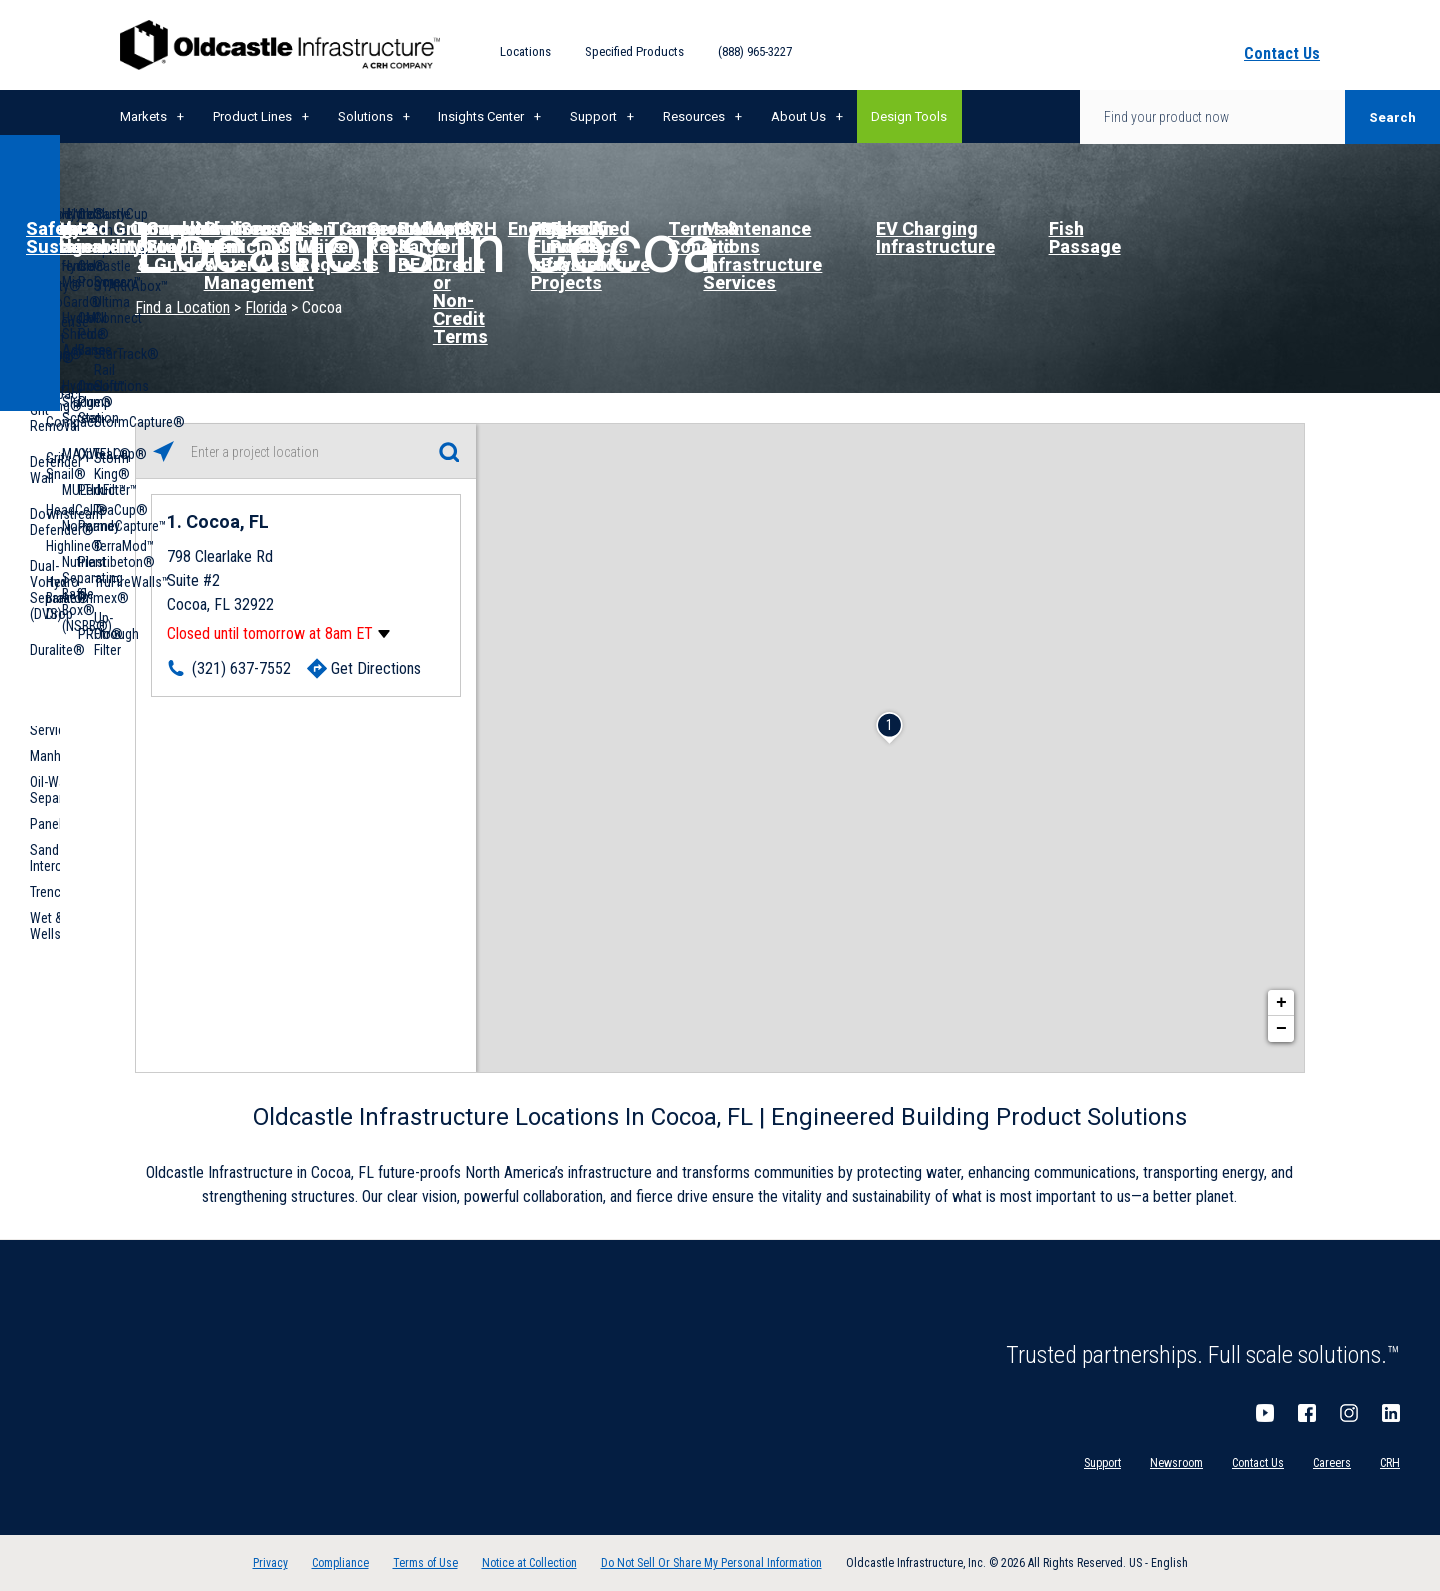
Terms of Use (425, 1563)
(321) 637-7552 (241, 668)
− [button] (1281, 1029)
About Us (798, 116)
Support (593, 116)
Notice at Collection (529, 1563)
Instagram (1349, 1413)
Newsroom (1176, 1463)
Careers (1332, 1463)
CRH (1390, 1463)
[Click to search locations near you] (163, 451)
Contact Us (1258, 1463)
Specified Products (634, 51)
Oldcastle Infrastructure (280, 45)
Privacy (270, 1563)
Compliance (340, 1563)
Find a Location (182, 307)
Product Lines (252, 116)
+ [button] (1281, 1003)
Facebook (1307, 1413)
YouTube (1265, 1413)
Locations (525, 51)
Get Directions (376, 668)
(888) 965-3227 (755, 51)
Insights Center (481, 116)
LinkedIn (1391, 1413)
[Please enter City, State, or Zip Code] (306, 452)
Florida (266, 307)
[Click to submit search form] (448, 451)
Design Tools (909, 116)
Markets (143, 116)
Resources (694, 116)
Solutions (365, 116)
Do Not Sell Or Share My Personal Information (711, 1563)
